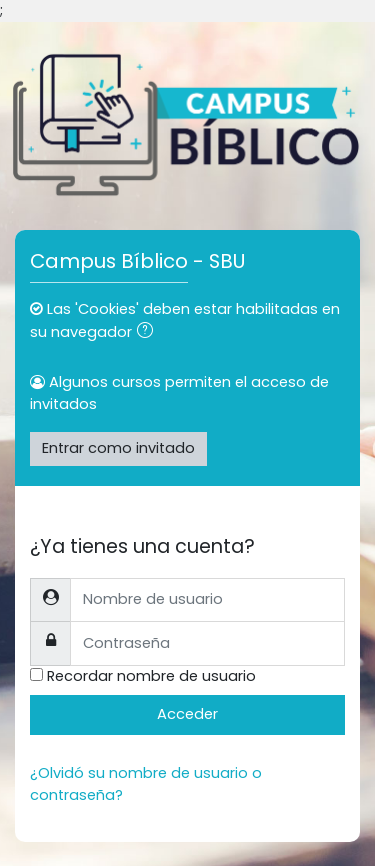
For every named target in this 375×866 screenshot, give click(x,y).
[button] (149, 333)
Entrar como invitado (118, 448)
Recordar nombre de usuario (151, 676)
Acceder (187, 714)
